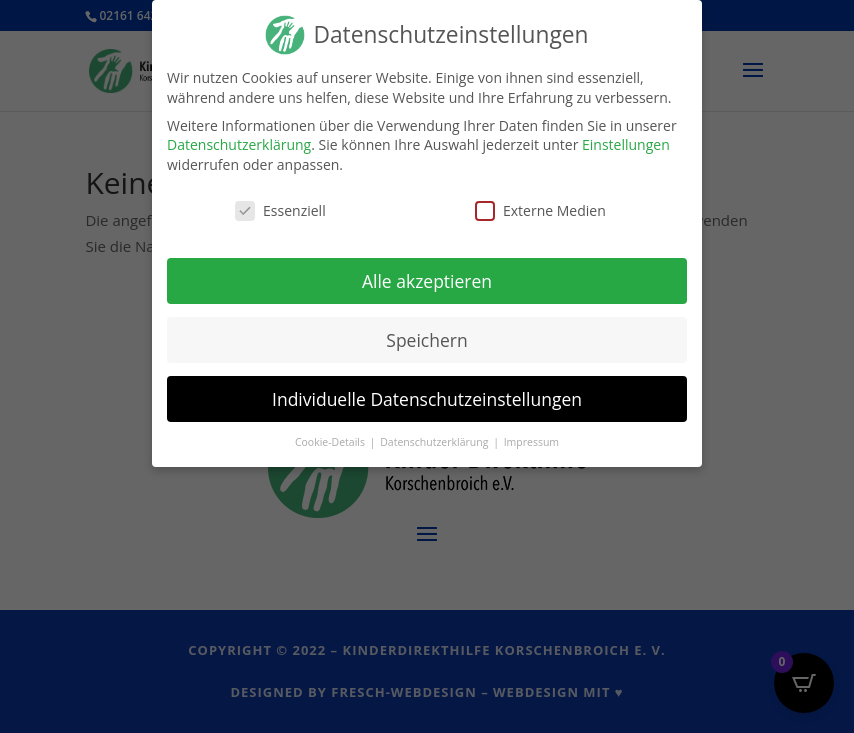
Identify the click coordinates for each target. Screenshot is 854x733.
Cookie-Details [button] (331, 441)
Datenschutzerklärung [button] (435, 441)
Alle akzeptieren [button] (427, 279)
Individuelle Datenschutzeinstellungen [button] (427, 397)
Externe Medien (540, 209)
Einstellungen (626, 143)
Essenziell (280, 209)
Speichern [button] (426, 338)
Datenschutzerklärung (239, 143)
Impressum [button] (531, 441)
